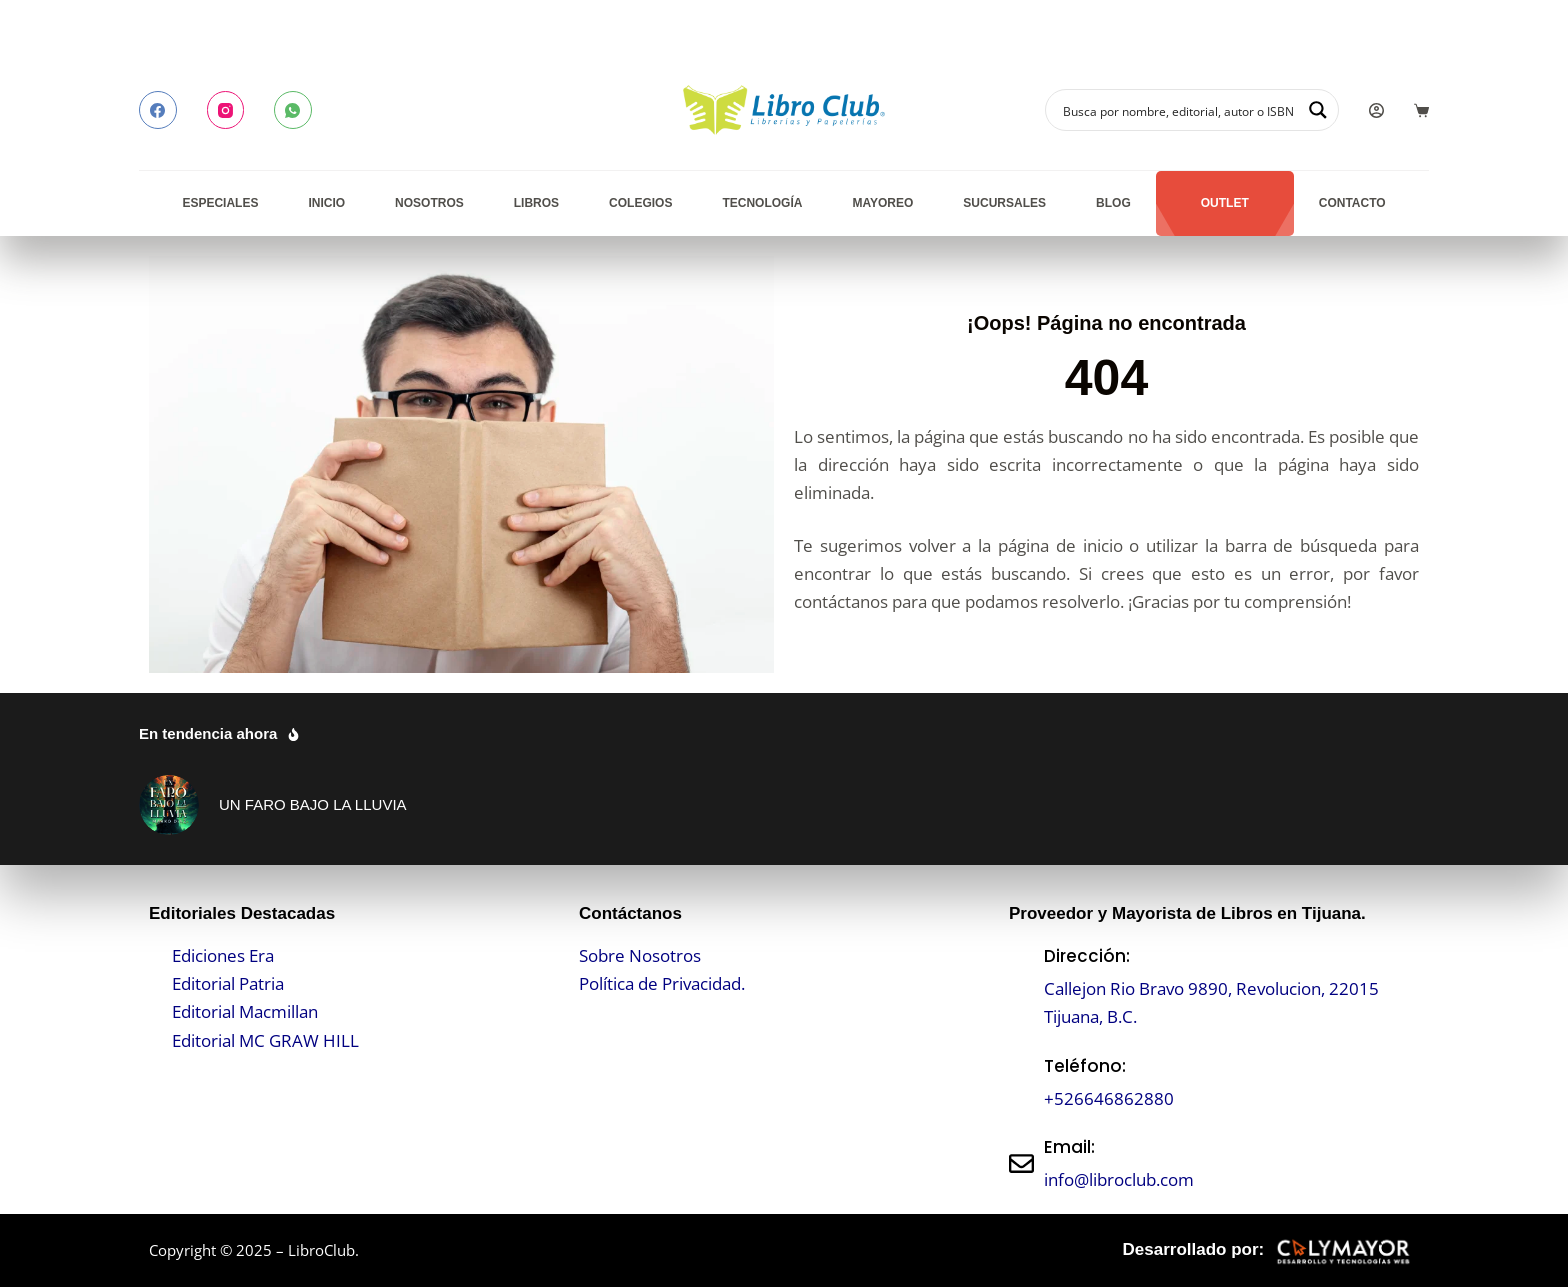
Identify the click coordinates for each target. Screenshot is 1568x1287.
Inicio (326, 203)
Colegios (640, 203)
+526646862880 (1109, 1098)
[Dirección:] (1021, 986)
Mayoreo (882, 203)
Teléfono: (1085, 1066)
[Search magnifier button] (1318, 110)
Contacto (1352, 203)
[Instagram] (226, 110)
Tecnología (762, 203)
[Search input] (1179, 110)
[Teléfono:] (1021, 1082)
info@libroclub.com (1119, 1179)
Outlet (1225, 203)
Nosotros (429, 203)
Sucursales (1004, 203)
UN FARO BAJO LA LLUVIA (313, 804)
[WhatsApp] (293, 110)
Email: (1069, 1147)
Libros (536, 203)
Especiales (220, 203)
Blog (1113, 203)
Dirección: (1087, 956)
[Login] (1376, 110)
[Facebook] (158, 110)
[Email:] (1021, 1163)
